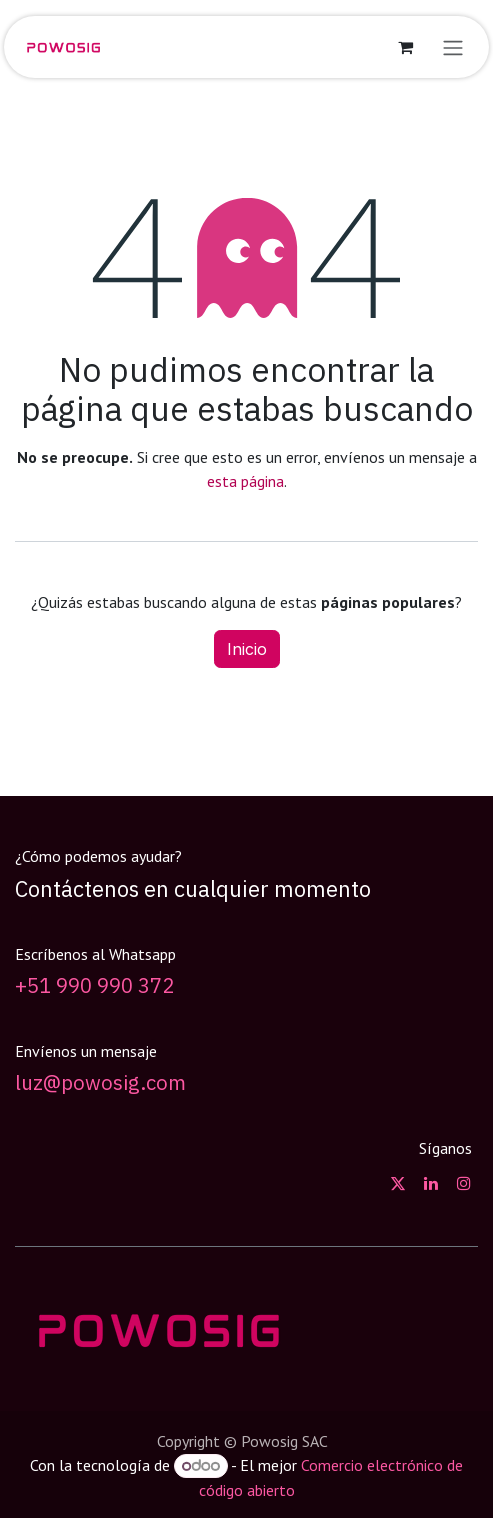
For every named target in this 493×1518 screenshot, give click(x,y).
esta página (245, 481)
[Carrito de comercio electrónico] (405, 47)
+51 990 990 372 (94, 985)
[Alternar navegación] (453, 47)
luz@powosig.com (100, 1082)
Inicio (247, 649)
